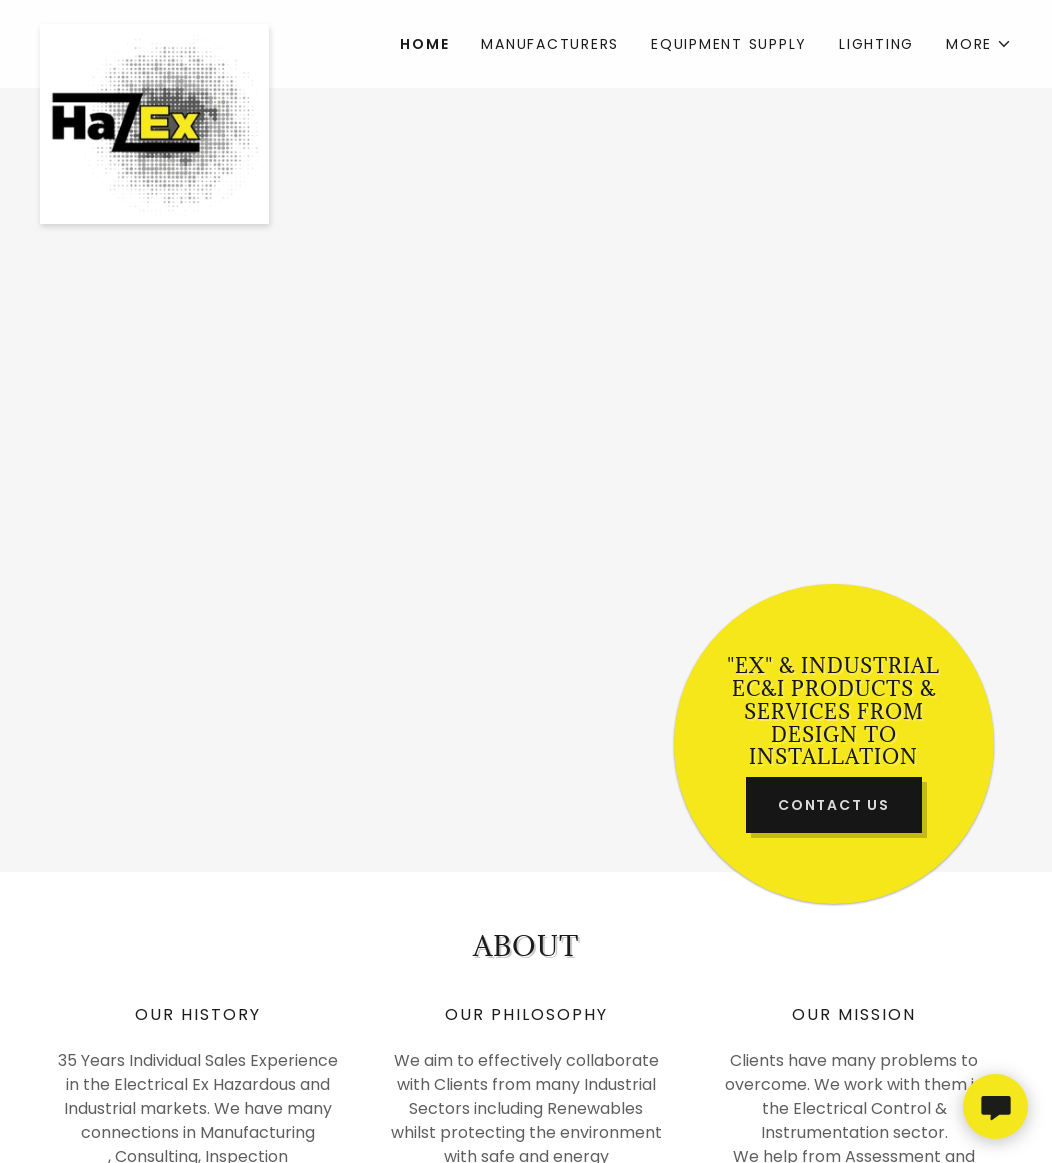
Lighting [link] (876, 44)
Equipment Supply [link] (729, 44)
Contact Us (834, 805)
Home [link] (424, 44)
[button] (979, 44)
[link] (161, 32)
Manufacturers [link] (550, 44)
